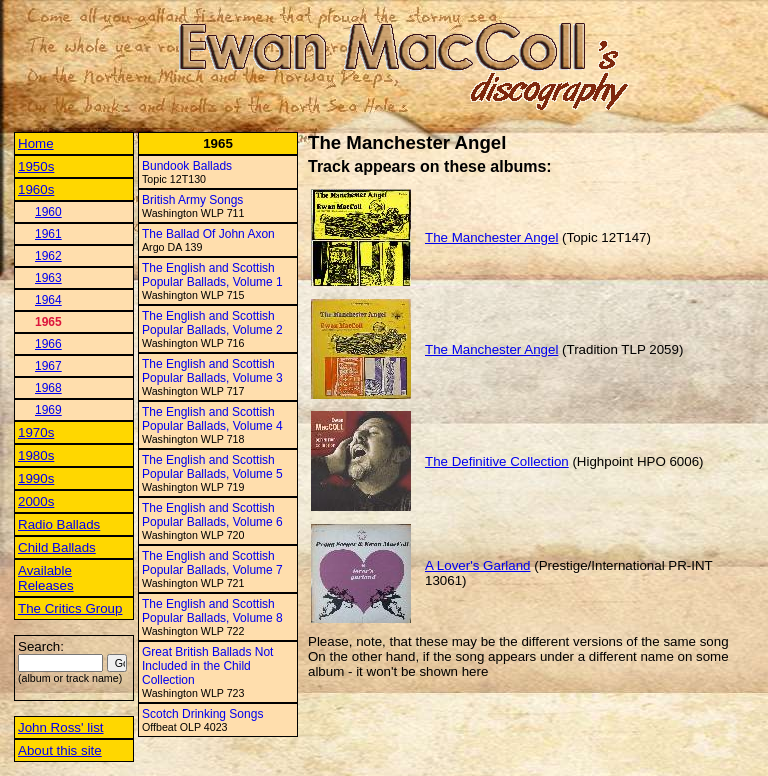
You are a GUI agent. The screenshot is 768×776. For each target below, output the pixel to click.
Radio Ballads (59, 524)
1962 (48, 256)
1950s (36, 166)
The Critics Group (70, 608)
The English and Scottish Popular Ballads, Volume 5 (212, 467)
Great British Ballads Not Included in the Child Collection (207, 666)
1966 (48, 344)
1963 (48, 278)
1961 (48, 234)
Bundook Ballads (187, 166)
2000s (36, 501)
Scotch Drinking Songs (202, 714)
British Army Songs (192, 200)
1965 (48, 322)
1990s (36, 478)
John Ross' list (61, 727)
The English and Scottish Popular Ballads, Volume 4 (212, 419)
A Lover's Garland (478, 565)
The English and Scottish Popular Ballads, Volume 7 (212, 563)
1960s (36, 189)
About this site (60, 750)
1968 (48, 388)
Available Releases (46, 578)
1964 (48, 300)
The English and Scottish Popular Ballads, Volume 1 (212, 275)
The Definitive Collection (497, 461)
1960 (48, 212)
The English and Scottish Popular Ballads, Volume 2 (212, 323)
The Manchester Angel (491, 237)
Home (36, 143)
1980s (36, 455)
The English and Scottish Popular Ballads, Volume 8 (212, 611)
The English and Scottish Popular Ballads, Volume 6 (212, 515)
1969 (48, 410)
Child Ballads (57, 547)
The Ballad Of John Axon (208, 234)
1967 (48, 366)
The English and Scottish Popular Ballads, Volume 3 (212, 371)
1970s (36, 432)
